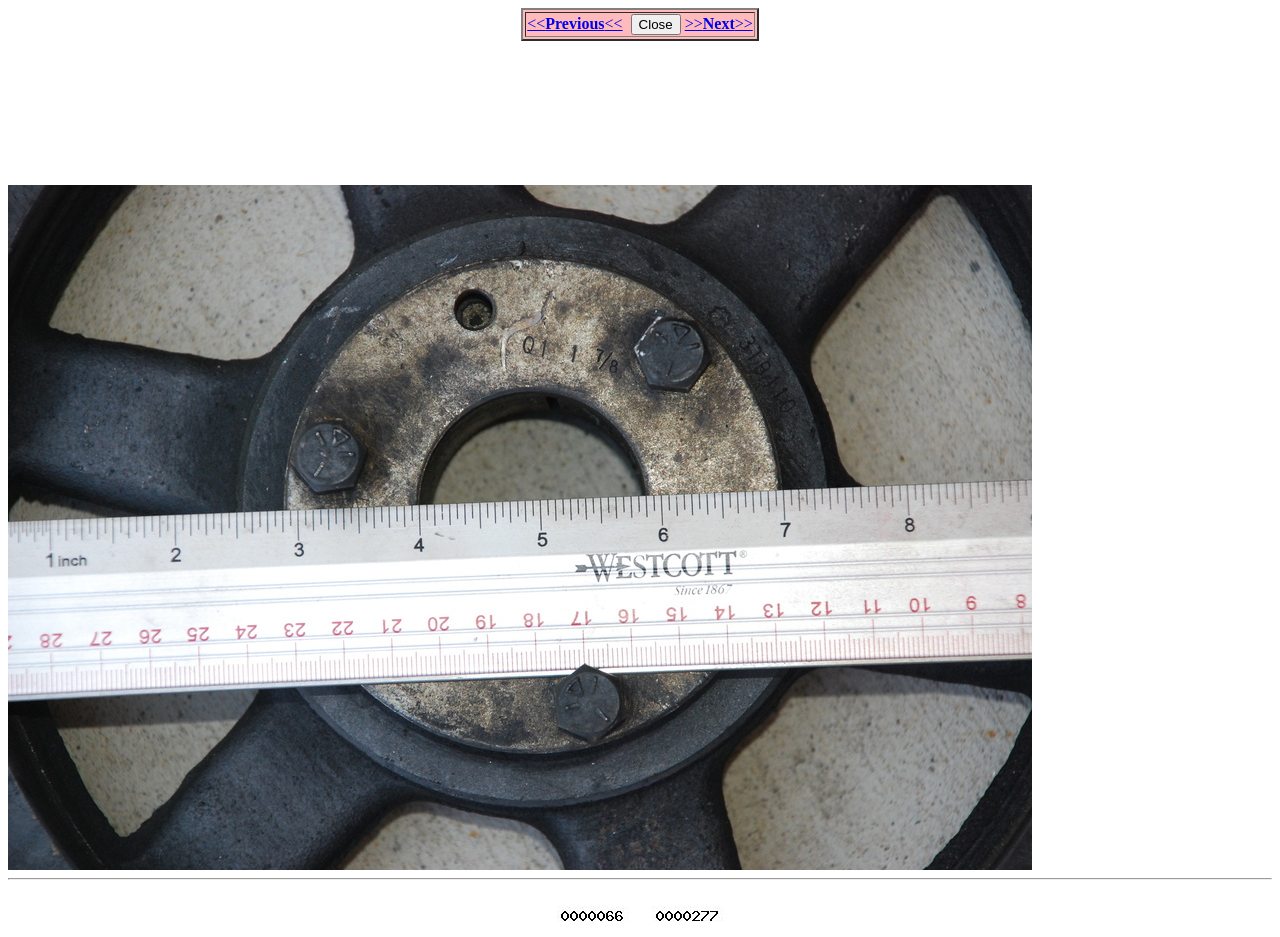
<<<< (574, 23)
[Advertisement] (640, 104)
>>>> (719, 23)
